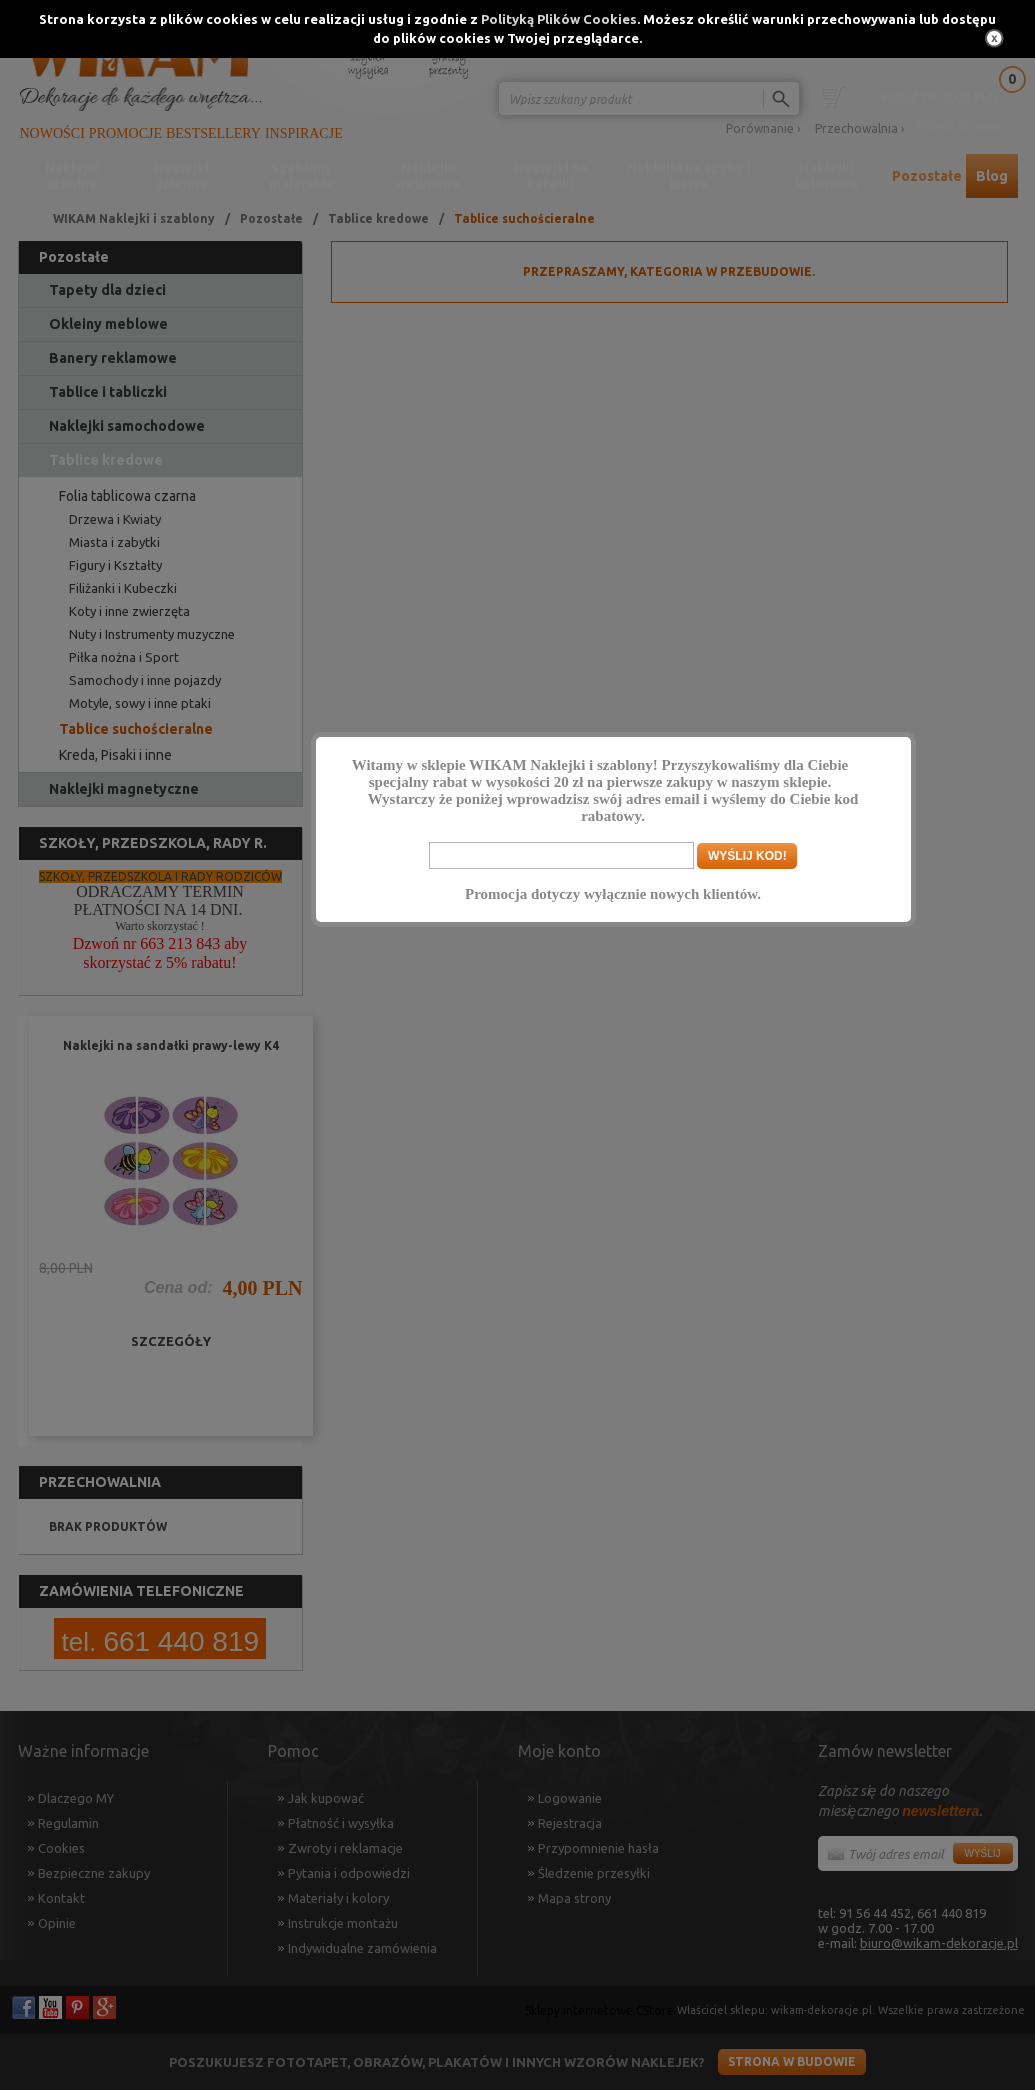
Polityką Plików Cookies (559, 19)
